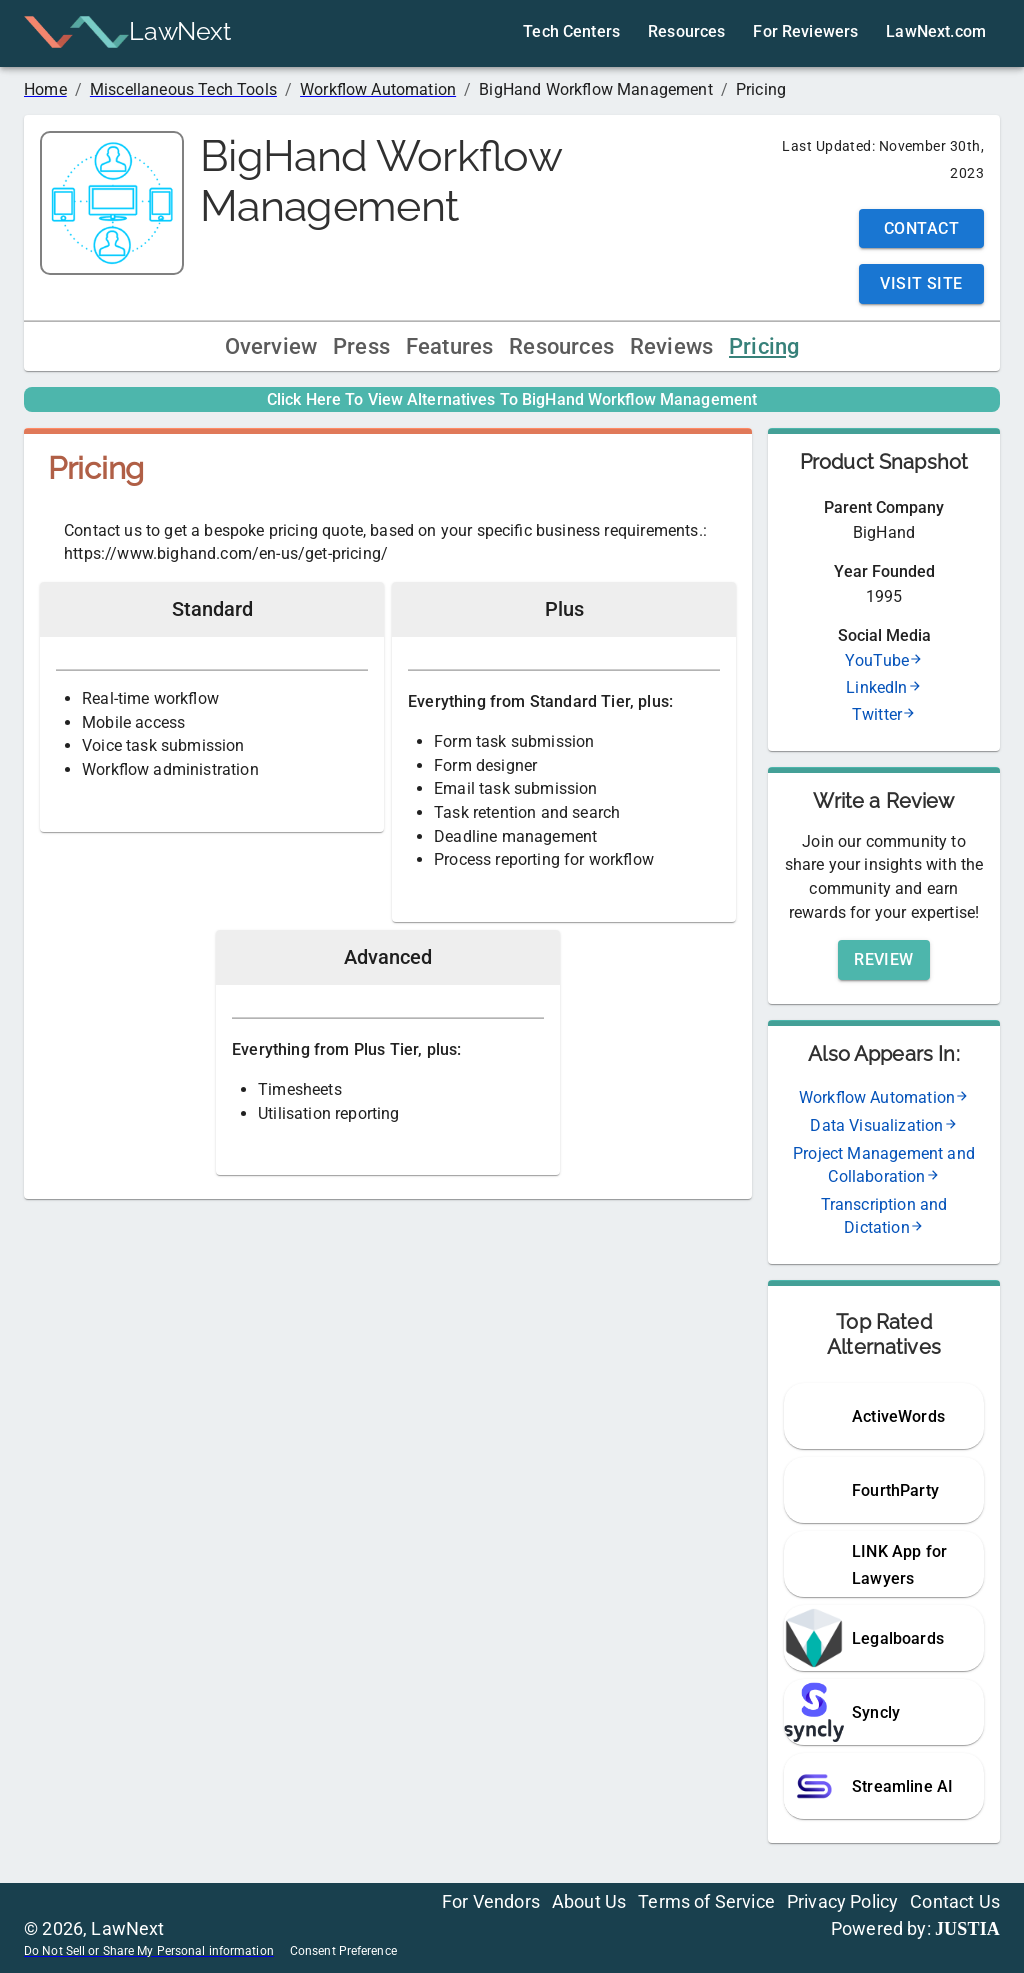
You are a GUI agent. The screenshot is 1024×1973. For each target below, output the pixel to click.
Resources (561, 346)
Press (361, 346)
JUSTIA (967, 1929)
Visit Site (921, 283)
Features (449, 346)
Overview (271, 346)
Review (884, 959)
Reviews (671, 346)
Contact (921, 228)
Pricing (764, 346)
